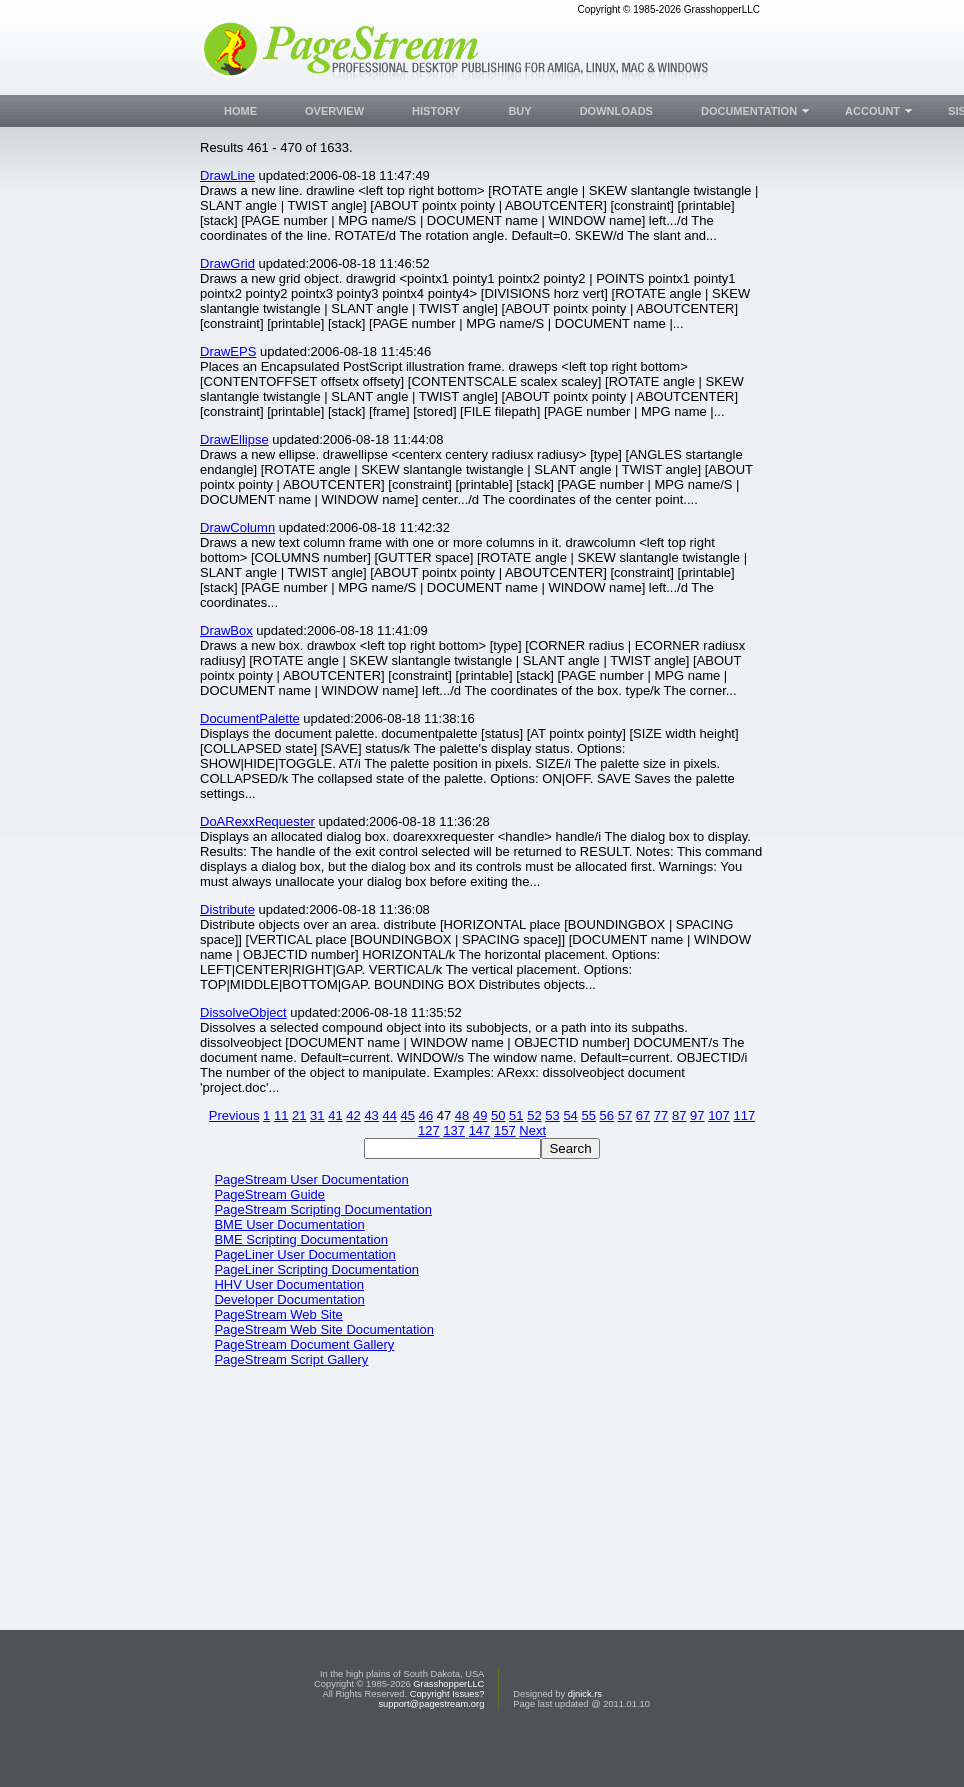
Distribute (227, 909)
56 (607, 1115)
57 (625, 1115)
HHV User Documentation (289, 1284)
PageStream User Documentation (311, 1179)
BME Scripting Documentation (300, 1239)
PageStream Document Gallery (304, 1344)
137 (454, 1130)
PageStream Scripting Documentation (323, 1209)
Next (532, 1130)
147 (480, 1130)
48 (462, 1115)
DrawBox (226, 630)
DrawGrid (227, 263)
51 (516, 1115)
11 (281, 1115)
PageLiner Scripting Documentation (316, 1269)
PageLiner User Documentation (304, 1254)
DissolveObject (243, 1012)
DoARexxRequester (257, 821)
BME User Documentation (289, 1224)
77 (661, 1115)
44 (389, 1115)
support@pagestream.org (431, 1742)
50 (498, 1115)
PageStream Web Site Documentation (323, 1329)
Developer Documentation (289, 1299)
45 (408, 1115)
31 (317, 1115)
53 (552, 1115)
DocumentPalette (250, 718)
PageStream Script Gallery (291, 1359)
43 (371, 1115)
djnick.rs (585, 1732)
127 (429, 1130)
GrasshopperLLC (448, 1722)
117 (744, 1115)
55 (588, 1115)
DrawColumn (237, 527)
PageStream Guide (269, 1194)
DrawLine (227, 175)
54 (570, 1115)
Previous (234, 1115)
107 (719, 1115)
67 (643, 1115)
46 (426, 1115)
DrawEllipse (234, 439)
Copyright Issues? (447, 1732)
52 (534, 1115)
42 (353, 1115)
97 (697, 1115)
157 (505, 1130)
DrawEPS (228, 351)
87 (679, 1115)
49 (480, 1115)
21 (299, 1115)
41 (335, 1115)
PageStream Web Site (278, 1314)
